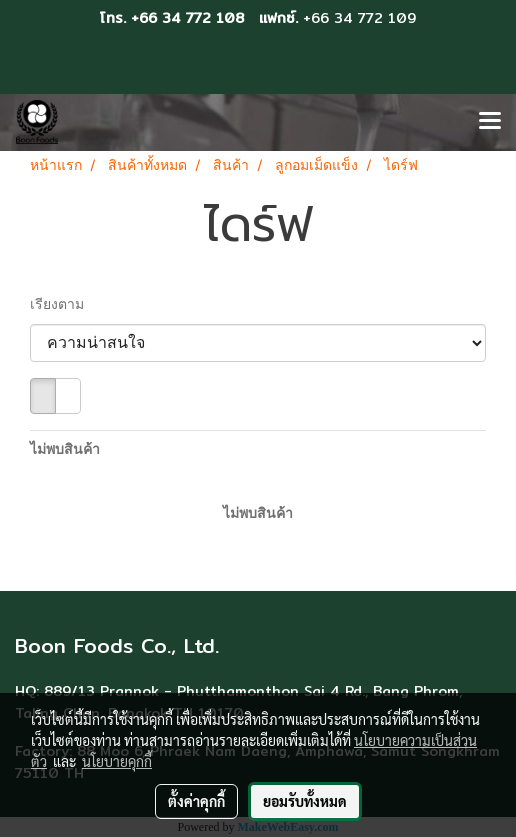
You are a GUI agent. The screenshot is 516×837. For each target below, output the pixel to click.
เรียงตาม (63, 305)
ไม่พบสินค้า (65, 450)
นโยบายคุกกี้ (117, 761)
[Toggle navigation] (490, 122)
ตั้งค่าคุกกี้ (196, 801)
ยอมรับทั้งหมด (305, 801)
